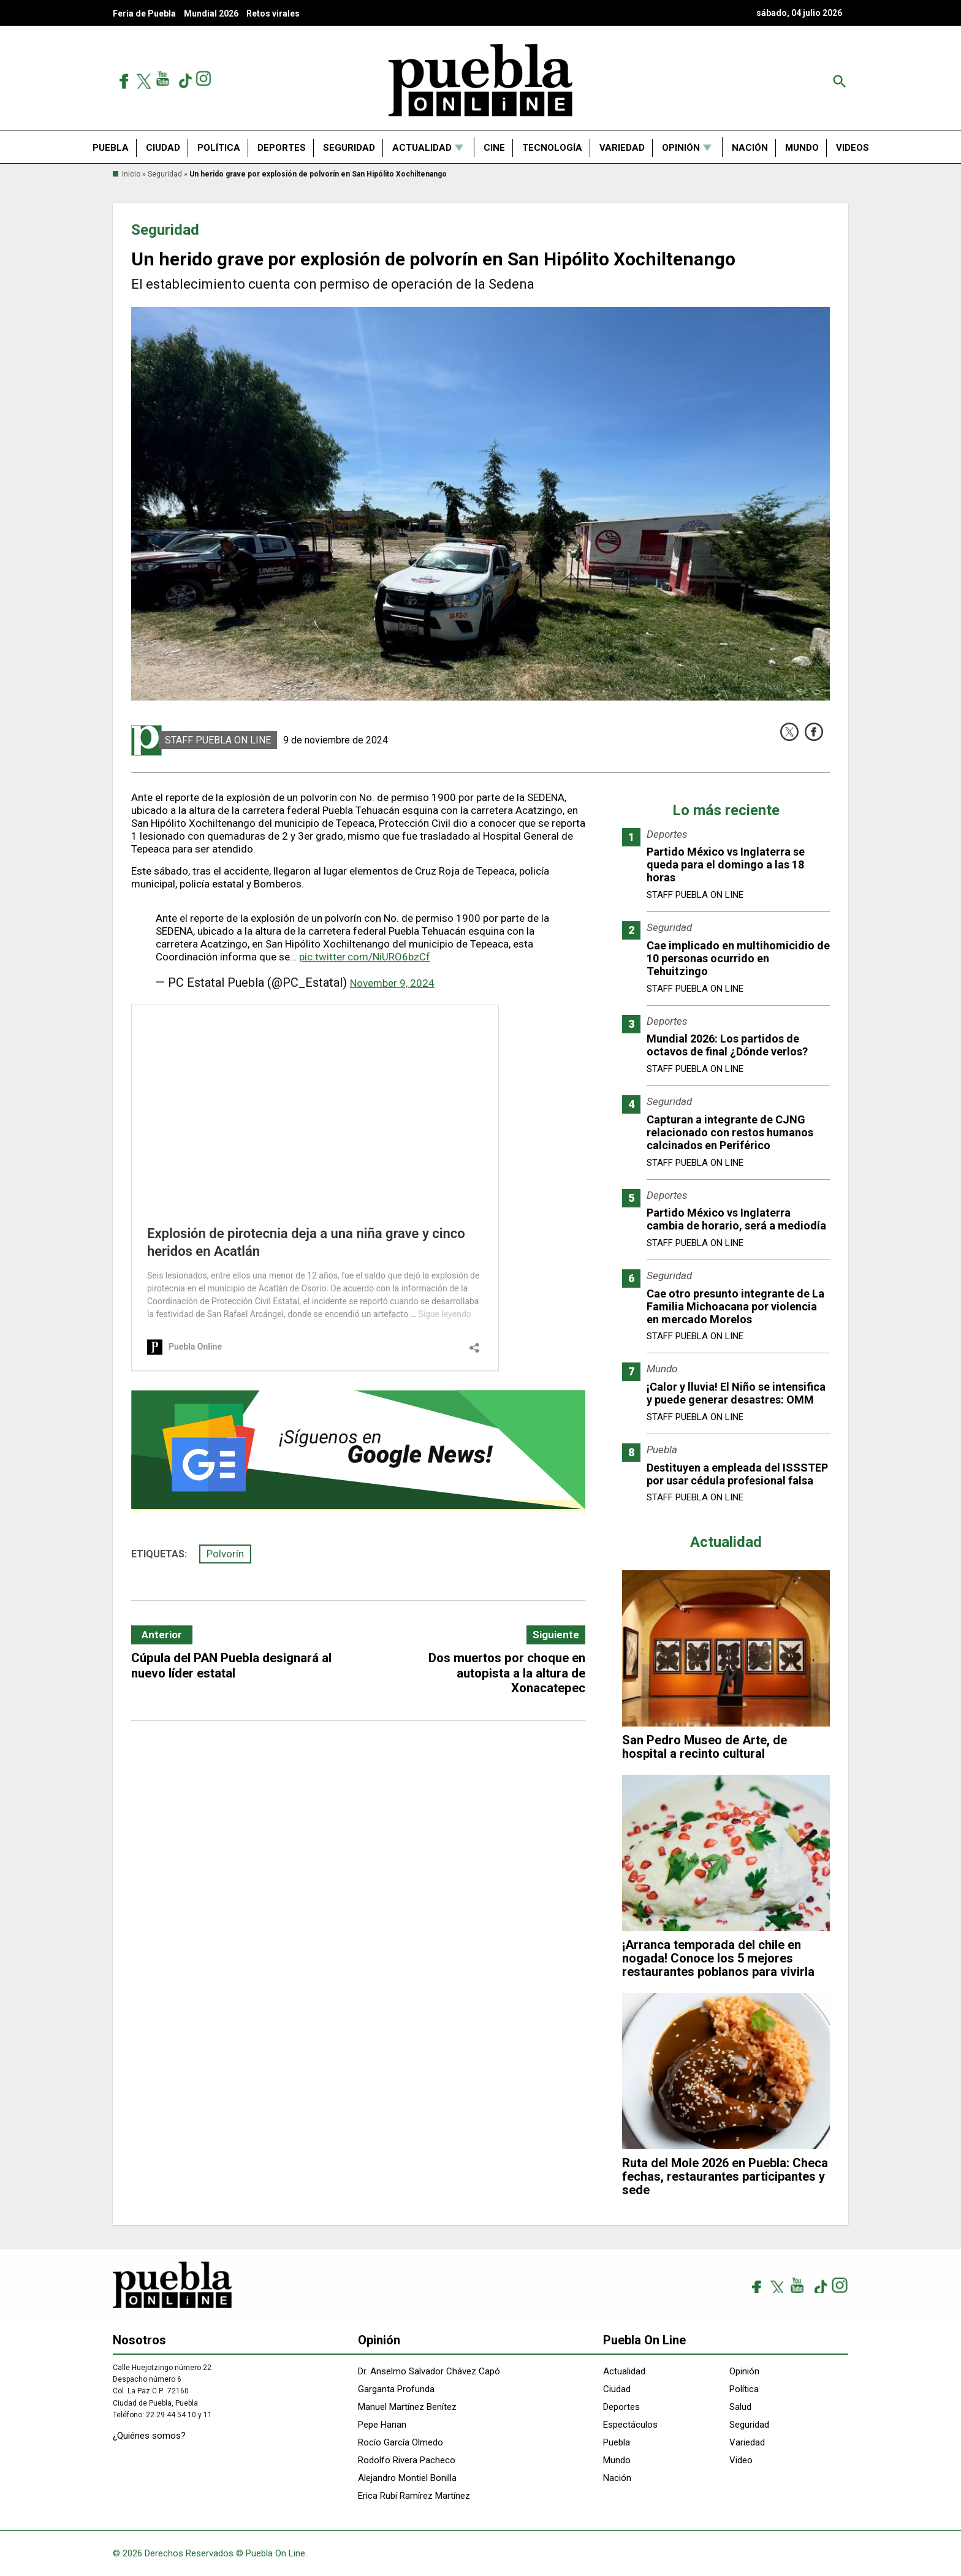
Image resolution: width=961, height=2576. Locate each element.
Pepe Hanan (382, 2424)
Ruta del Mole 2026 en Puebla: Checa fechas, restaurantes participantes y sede (725, 2176)
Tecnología (552, 147)
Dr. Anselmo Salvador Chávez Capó (429, 2371)
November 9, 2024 (392, 983)
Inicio (131, 174)
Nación (750, 147)
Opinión (681, 147)
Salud (740, 2406)
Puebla (111, 147)
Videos (852, 147)
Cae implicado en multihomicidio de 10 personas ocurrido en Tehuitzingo (738, 958)
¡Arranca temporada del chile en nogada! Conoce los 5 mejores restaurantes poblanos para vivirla (718, 1958)
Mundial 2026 (211, 13)
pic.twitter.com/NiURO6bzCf (364, 957)
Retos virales (273, 13)
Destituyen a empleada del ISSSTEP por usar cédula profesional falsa (737, 1474)
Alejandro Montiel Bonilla (407, 2477)
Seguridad (349, 147)
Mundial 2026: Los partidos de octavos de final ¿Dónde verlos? (727, 1045)
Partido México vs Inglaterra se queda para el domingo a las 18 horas (726, 864)
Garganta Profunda (396, 2389)
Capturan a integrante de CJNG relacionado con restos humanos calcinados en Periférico (730, 1132)
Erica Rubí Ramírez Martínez (414, 2495)
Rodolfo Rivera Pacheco (406, 2460)
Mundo (802, 147)
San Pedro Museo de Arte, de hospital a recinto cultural (704, 1747)
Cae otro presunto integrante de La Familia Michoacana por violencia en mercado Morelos (735, 1306)
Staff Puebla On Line (218, 740)
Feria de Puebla (144, 13)
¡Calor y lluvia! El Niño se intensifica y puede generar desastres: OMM (736, 1393)
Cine (494, 147)
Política (218, 147)
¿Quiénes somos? (149, 2435)
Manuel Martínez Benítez (407, 2406)
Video (741, 2460)
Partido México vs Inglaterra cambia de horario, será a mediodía (736, 1219)
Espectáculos (630, 2424)
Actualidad (422, 147)
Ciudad (163, 147)
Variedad (622, 147)
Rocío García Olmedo (400, 2442)
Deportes (281, 147)
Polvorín (225, 1554)
